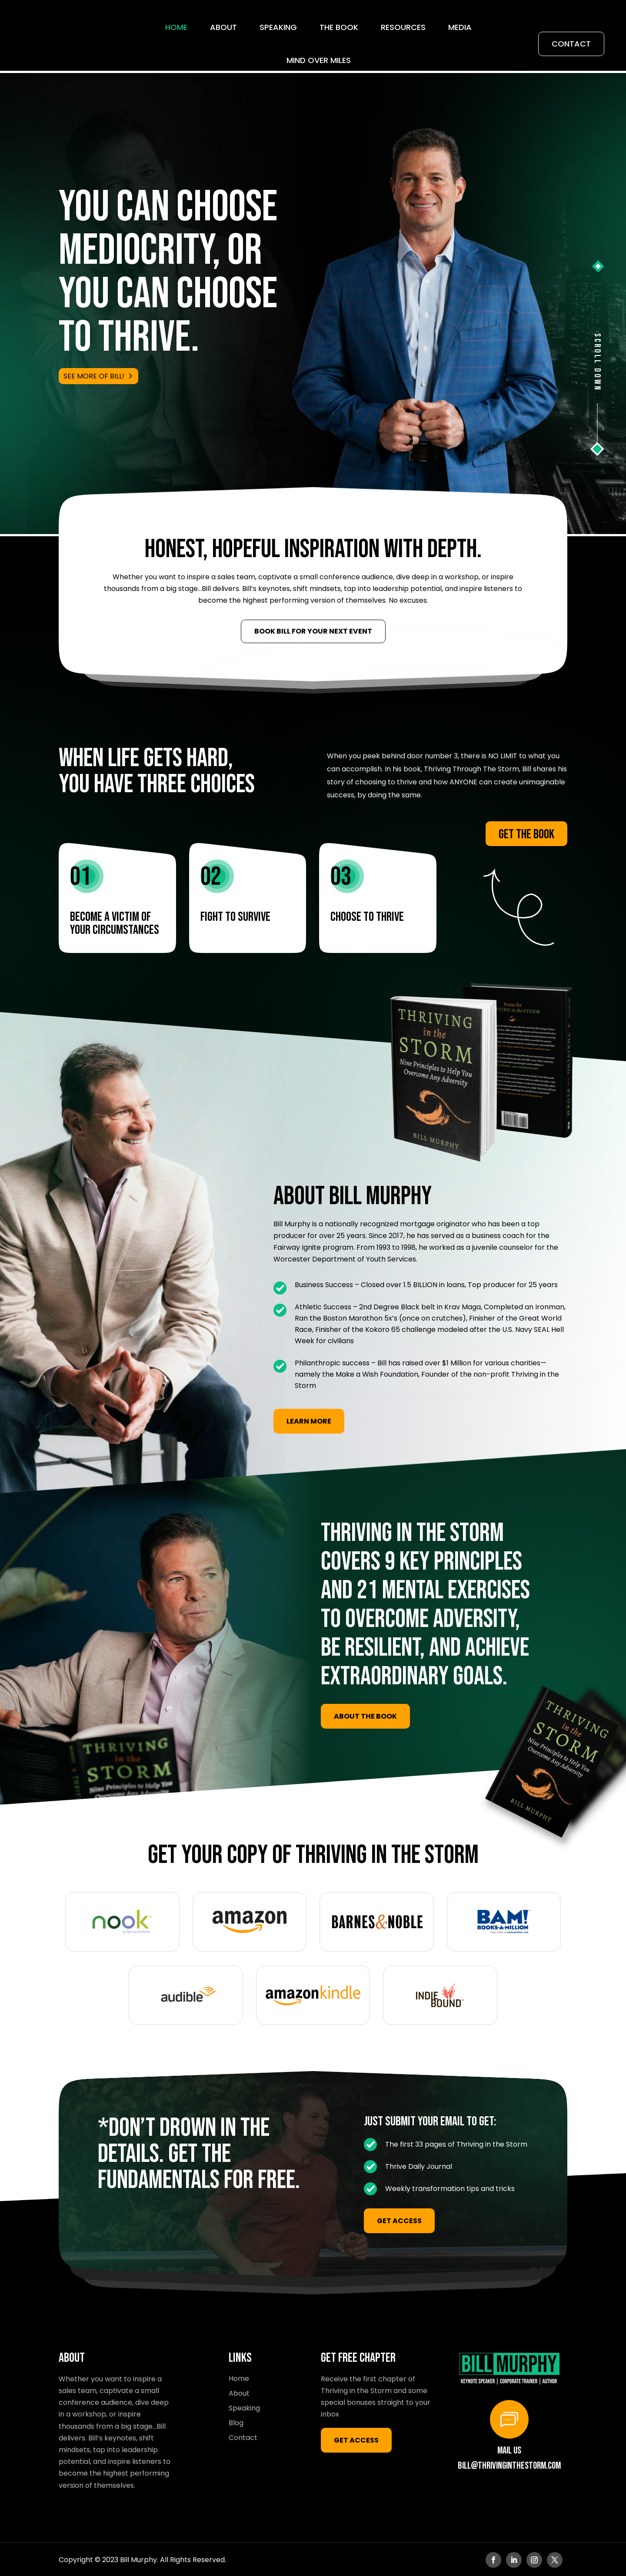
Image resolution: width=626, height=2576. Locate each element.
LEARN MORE (308, 1420)
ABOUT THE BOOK (365, 1715)
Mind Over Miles (318, 60)
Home (176, 27)
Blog (236, 2422)
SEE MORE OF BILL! (93, 375)
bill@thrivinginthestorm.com (509, 2465)
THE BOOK (339, 27)
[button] (598, 265)
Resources (403, 27)
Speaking (278, 27)
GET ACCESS (399, 2220)
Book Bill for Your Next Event (313, 630)
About (223, 27)
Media (460, 27)
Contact (571, 43)
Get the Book (526, 833)
